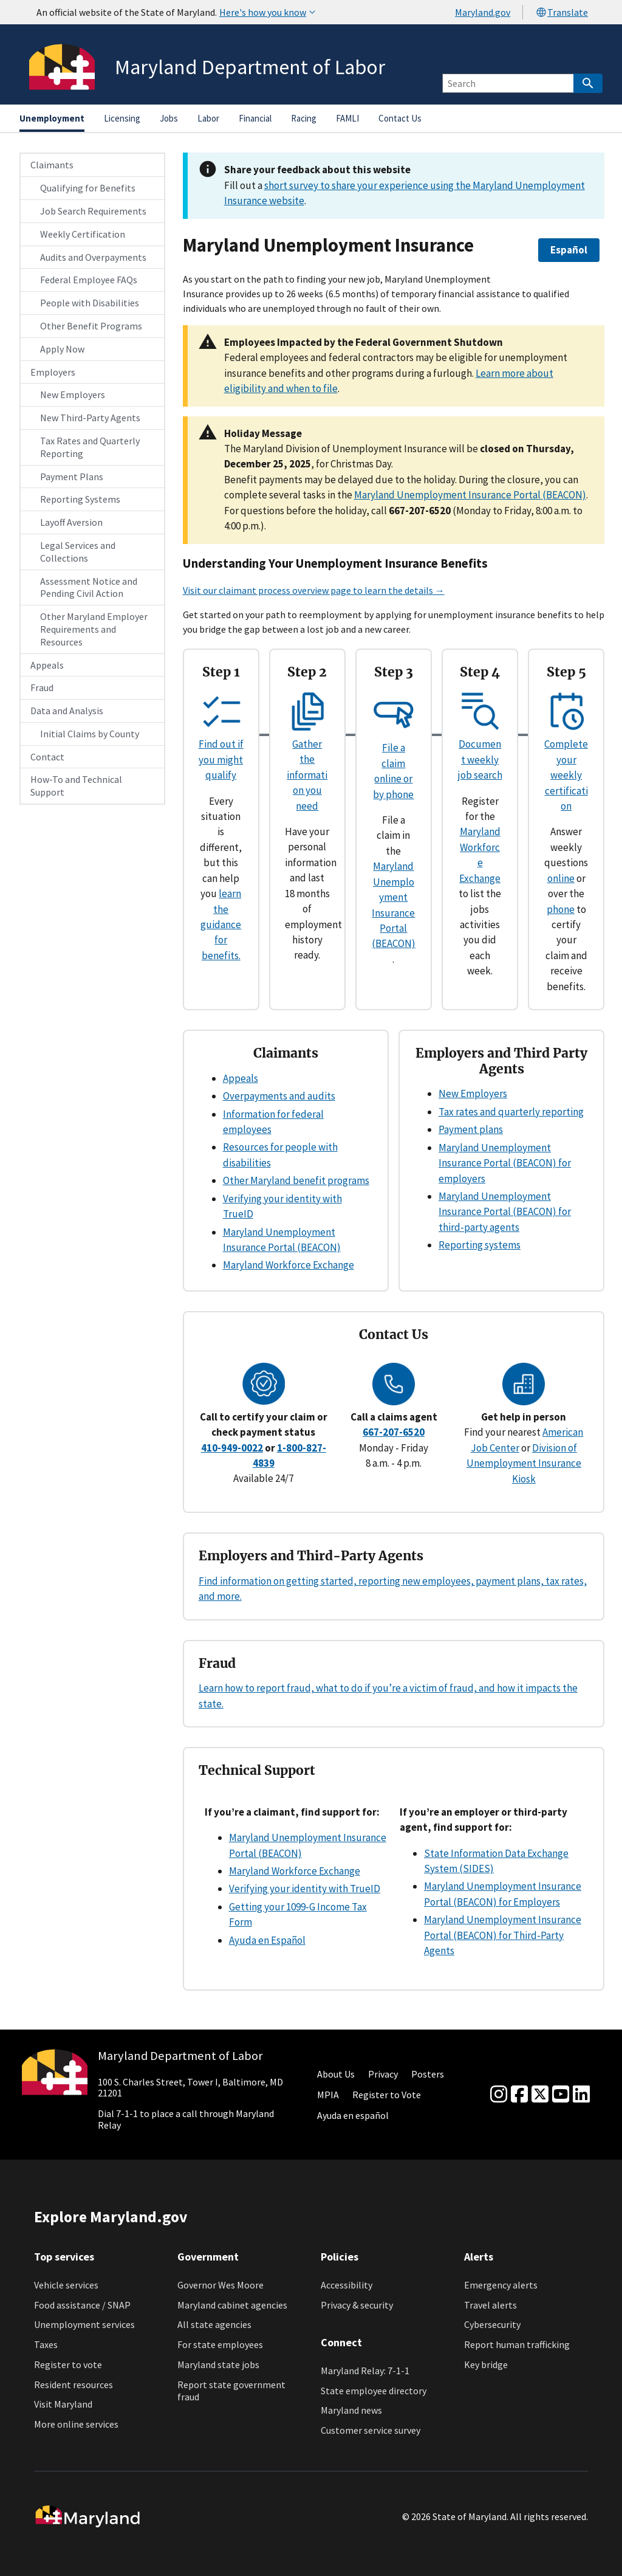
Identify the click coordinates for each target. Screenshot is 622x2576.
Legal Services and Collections (77, 551)
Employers (52, 372)
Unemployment (51, 118)
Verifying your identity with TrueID (304, 1888)
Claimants (51, 165)
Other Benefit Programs (91, 326)
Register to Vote (386, 2095)
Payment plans (471, 1129)
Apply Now (62, 349)
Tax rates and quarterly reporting (511, 1111)
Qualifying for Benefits (87, 188)
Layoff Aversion (71, 522)
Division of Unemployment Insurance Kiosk (523, 1463)
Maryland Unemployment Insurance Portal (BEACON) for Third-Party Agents (502, 1935)
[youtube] (560, 2094)
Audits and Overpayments (93, 257)
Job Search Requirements (93, 211)
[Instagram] (498, 2094)
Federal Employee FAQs (88, 280)
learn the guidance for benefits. (220, 924)
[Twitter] (540, 2094)
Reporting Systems (80, 499)
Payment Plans (71, 476)
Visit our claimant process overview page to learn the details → (314, 590)
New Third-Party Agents (90, 418)
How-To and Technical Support (76, 785)
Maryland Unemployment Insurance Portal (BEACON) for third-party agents (505, 1212)
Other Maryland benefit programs (296, 1180)
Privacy (383, 2074)
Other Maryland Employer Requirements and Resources (94, 629)
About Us (336, 2074)
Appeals (47, 665)
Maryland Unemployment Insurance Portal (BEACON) (470, 494)
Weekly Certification (82, 234)
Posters (427, 2074)
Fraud (41, 687)
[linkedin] (581, 2094)
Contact (47, 757)
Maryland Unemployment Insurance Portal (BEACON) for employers (505, 1163)
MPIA (328, 2095)
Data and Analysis (66, 710)
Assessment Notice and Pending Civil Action (88, 587)
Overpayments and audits (279, 1096)
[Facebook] (519, 2094)
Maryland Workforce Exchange (288, 1265)
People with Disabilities (89, 303)
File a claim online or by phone (393, 763)
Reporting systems (480, 1245)
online (561, 878)
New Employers (72, 394)
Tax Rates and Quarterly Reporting (90, 447)
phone (561, 909)
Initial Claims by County (89, 734)
